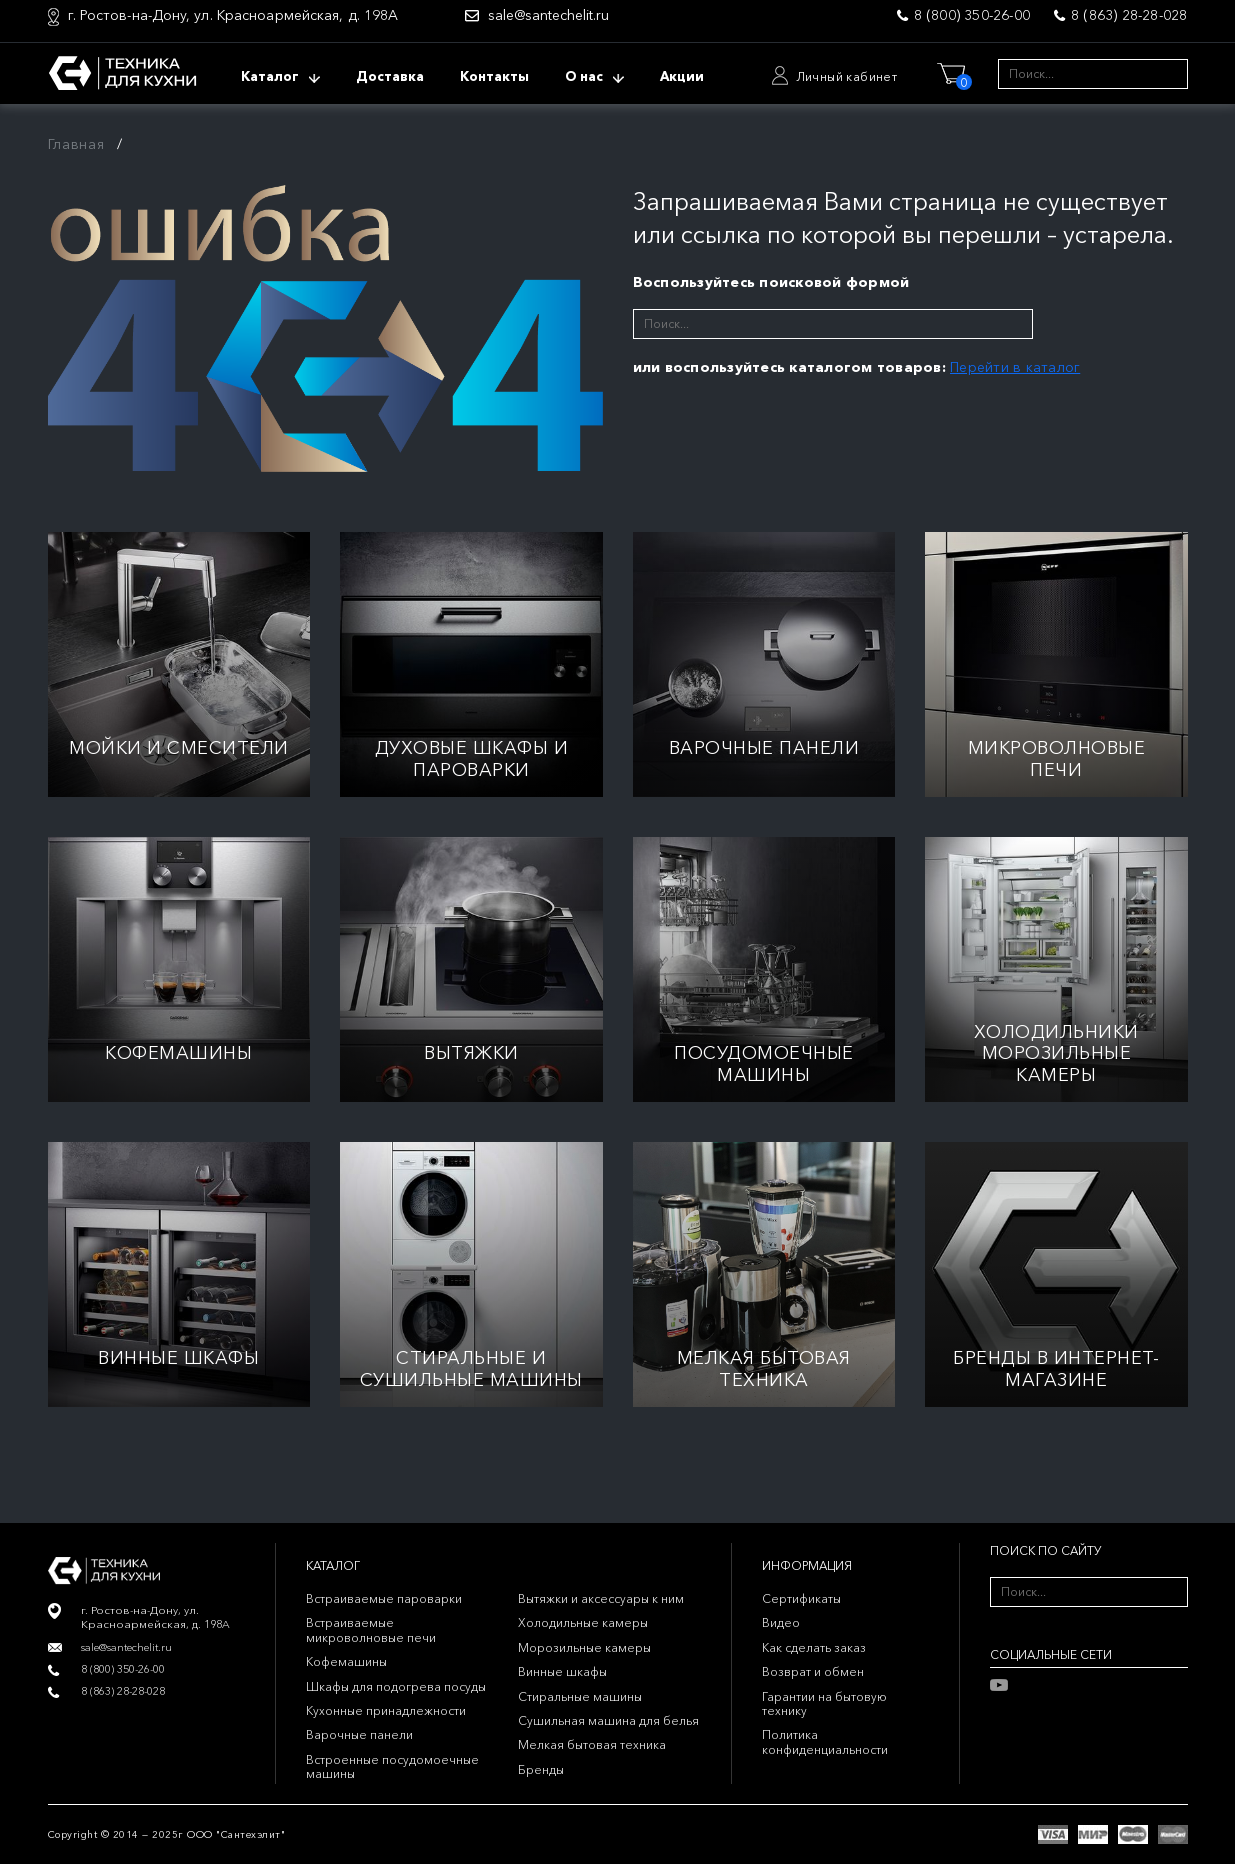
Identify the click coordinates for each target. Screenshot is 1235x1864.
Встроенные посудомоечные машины (392, 1766)
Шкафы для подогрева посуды (396, 1686)
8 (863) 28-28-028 (1129, 15)
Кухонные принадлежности (386, 1710)
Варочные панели (359, 1734)
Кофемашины (346, 1661)
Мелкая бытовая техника (592, 1744)
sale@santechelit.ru (548, 15)
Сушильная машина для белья (608, 1720)
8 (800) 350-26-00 (972, 15)
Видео (781, 1622)
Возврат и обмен (813, 1671)
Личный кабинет (847, 76)
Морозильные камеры (584, 1647)
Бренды (541, 1769)
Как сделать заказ (814, 1647)
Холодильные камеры (583, 1622)
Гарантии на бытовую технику (824, 1703)
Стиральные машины (580, 1696)
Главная (76, 144)
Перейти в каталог (1015, 367)
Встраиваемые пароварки (384, 1598)
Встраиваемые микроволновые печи (371, 1629)
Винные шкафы (562, 1671)
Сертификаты (801, 1598)
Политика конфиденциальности (825, 1741)
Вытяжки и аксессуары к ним (601, 1598)
